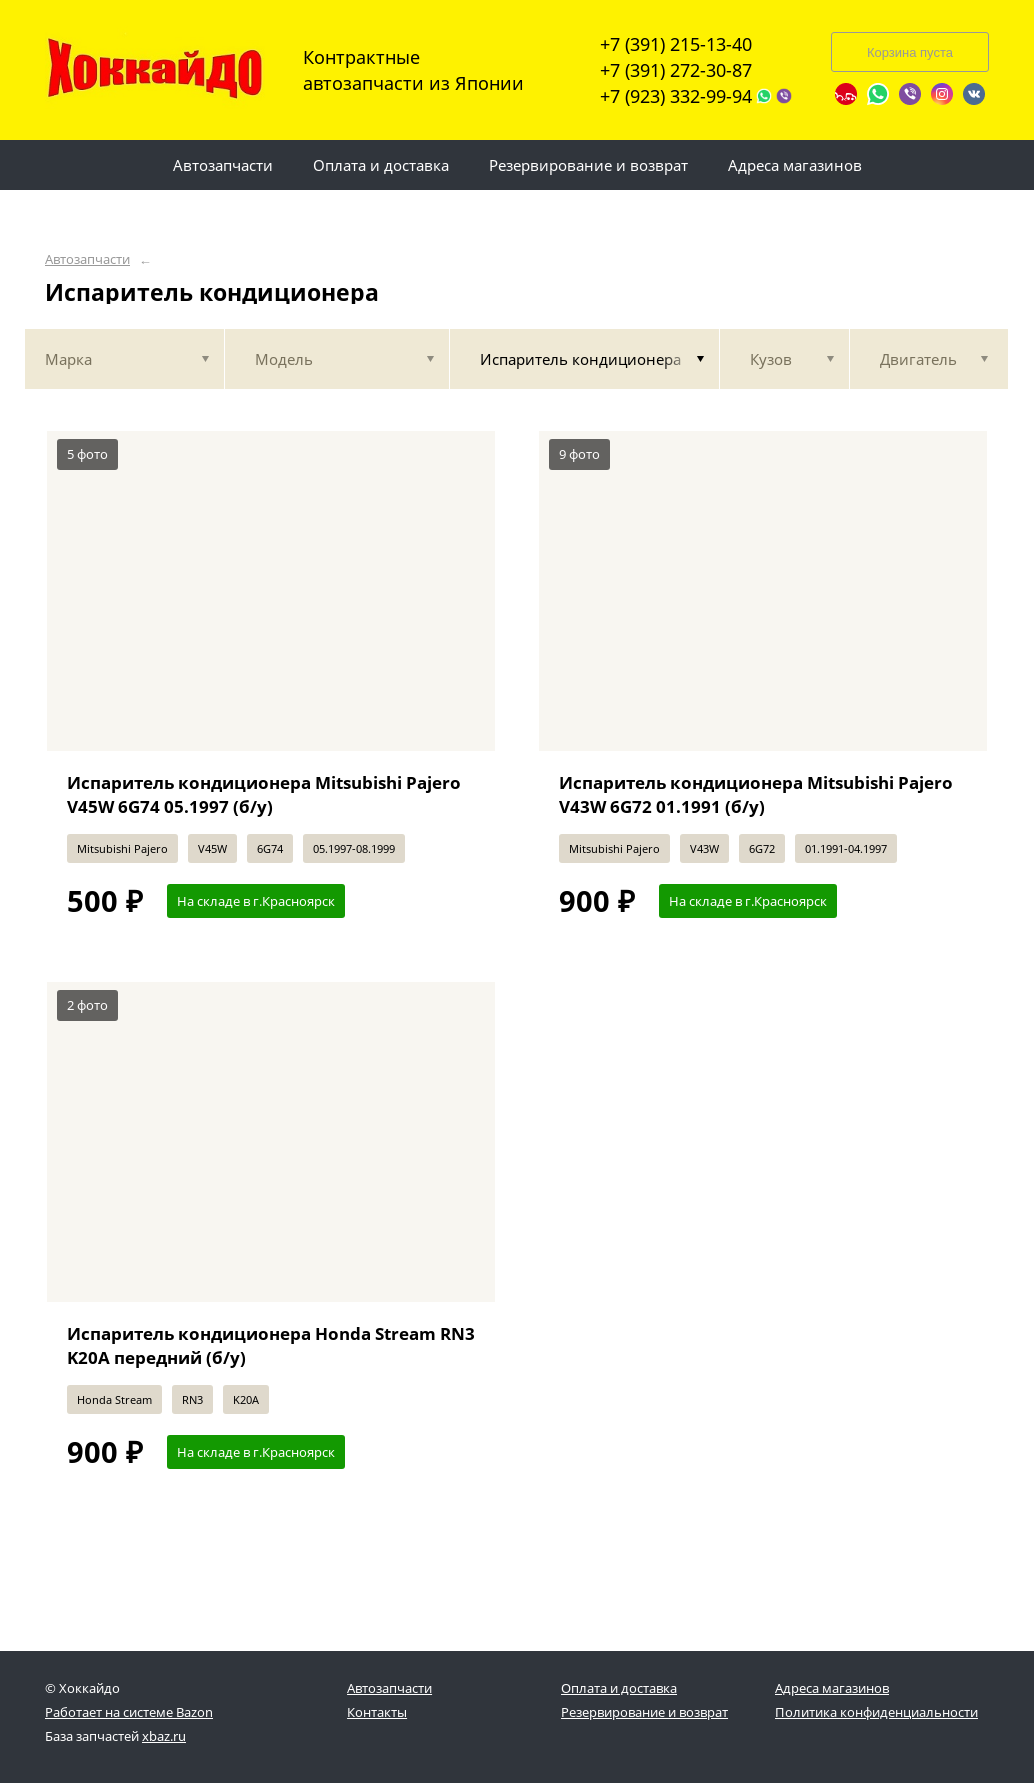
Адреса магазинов (832, 1688)
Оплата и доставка (619, 1688)
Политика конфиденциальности (876, 1712)
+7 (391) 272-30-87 (676, 70)
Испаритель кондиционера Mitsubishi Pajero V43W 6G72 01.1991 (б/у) (756, 794)
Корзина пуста (910, 52)
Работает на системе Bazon (129, 1712)
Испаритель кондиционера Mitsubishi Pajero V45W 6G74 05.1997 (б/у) (264, 794)
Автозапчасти (87, 259)
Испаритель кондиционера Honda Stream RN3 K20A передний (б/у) (271, 1345)
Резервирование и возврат (644, 1712)
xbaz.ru (164, 1736)
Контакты (377, 1712)
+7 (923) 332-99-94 (676, 96)
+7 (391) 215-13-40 (676, 44)
